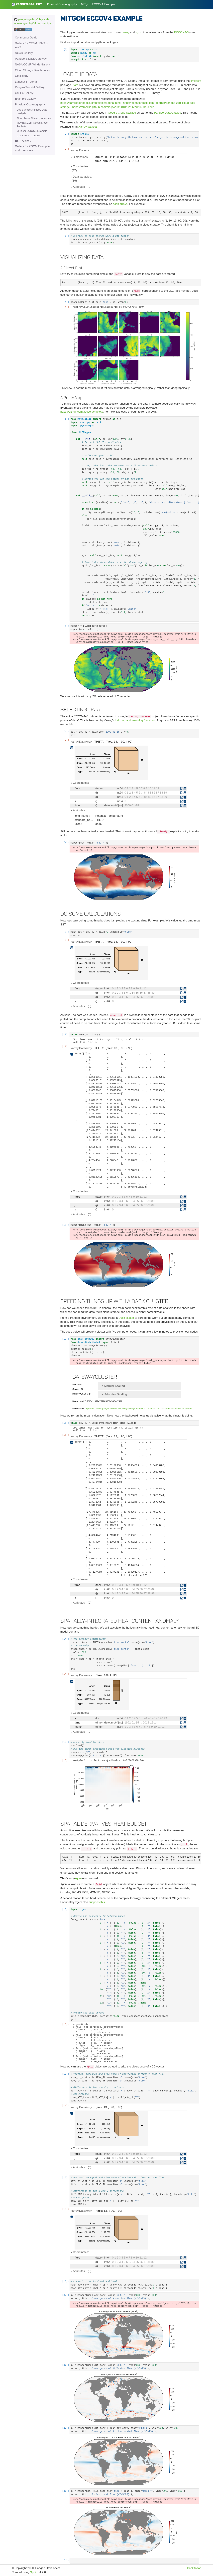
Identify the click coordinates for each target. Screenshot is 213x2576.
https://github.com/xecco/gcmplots (81, 411)
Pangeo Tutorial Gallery (30, 87)
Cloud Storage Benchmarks (32, 70)
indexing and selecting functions (135, 720)
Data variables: (81, 179)
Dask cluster (126, 1317)
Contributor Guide (26, 37)
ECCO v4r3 (181, 32)
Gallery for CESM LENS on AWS (32, 45)
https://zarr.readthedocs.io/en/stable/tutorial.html (90, 102)
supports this (97, 1902)
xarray (125, 32)
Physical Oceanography (62, 4)
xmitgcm (196, 80)
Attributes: (82, 187)
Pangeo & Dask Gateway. (31, 58)
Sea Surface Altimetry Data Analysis (32, 111)
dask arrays (120, 204)
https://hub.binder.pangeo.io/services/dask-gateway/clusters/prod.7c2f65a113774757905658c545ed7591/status (138, 1408)
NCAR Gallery (24, 53)
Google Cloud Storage (122, 112)
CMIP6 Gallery (24, 93)
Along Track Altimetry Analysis (34, 118)
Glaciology (21, 75)
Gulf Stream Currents (29, 135)
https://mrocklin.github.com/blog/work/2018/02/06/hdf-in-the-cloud (113, 107)
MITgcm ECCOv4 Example (98, 4)
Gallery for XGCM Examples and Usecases (33, 148)
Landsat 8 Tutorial (26, 81)
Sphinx (34, 2572)
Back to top (194, 2568)
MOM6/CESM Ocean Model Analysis (32, 124)
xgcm (138, 32)
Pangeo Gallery (27, 4)
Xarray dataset (87, 126)
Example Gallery (25, 98)
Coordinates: (79, 169)
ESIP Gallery (23, 140)
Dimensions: (81, 157)
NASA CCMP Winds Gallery (32, 64)
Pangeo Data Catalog (167, 112)
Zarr (75, 85)
